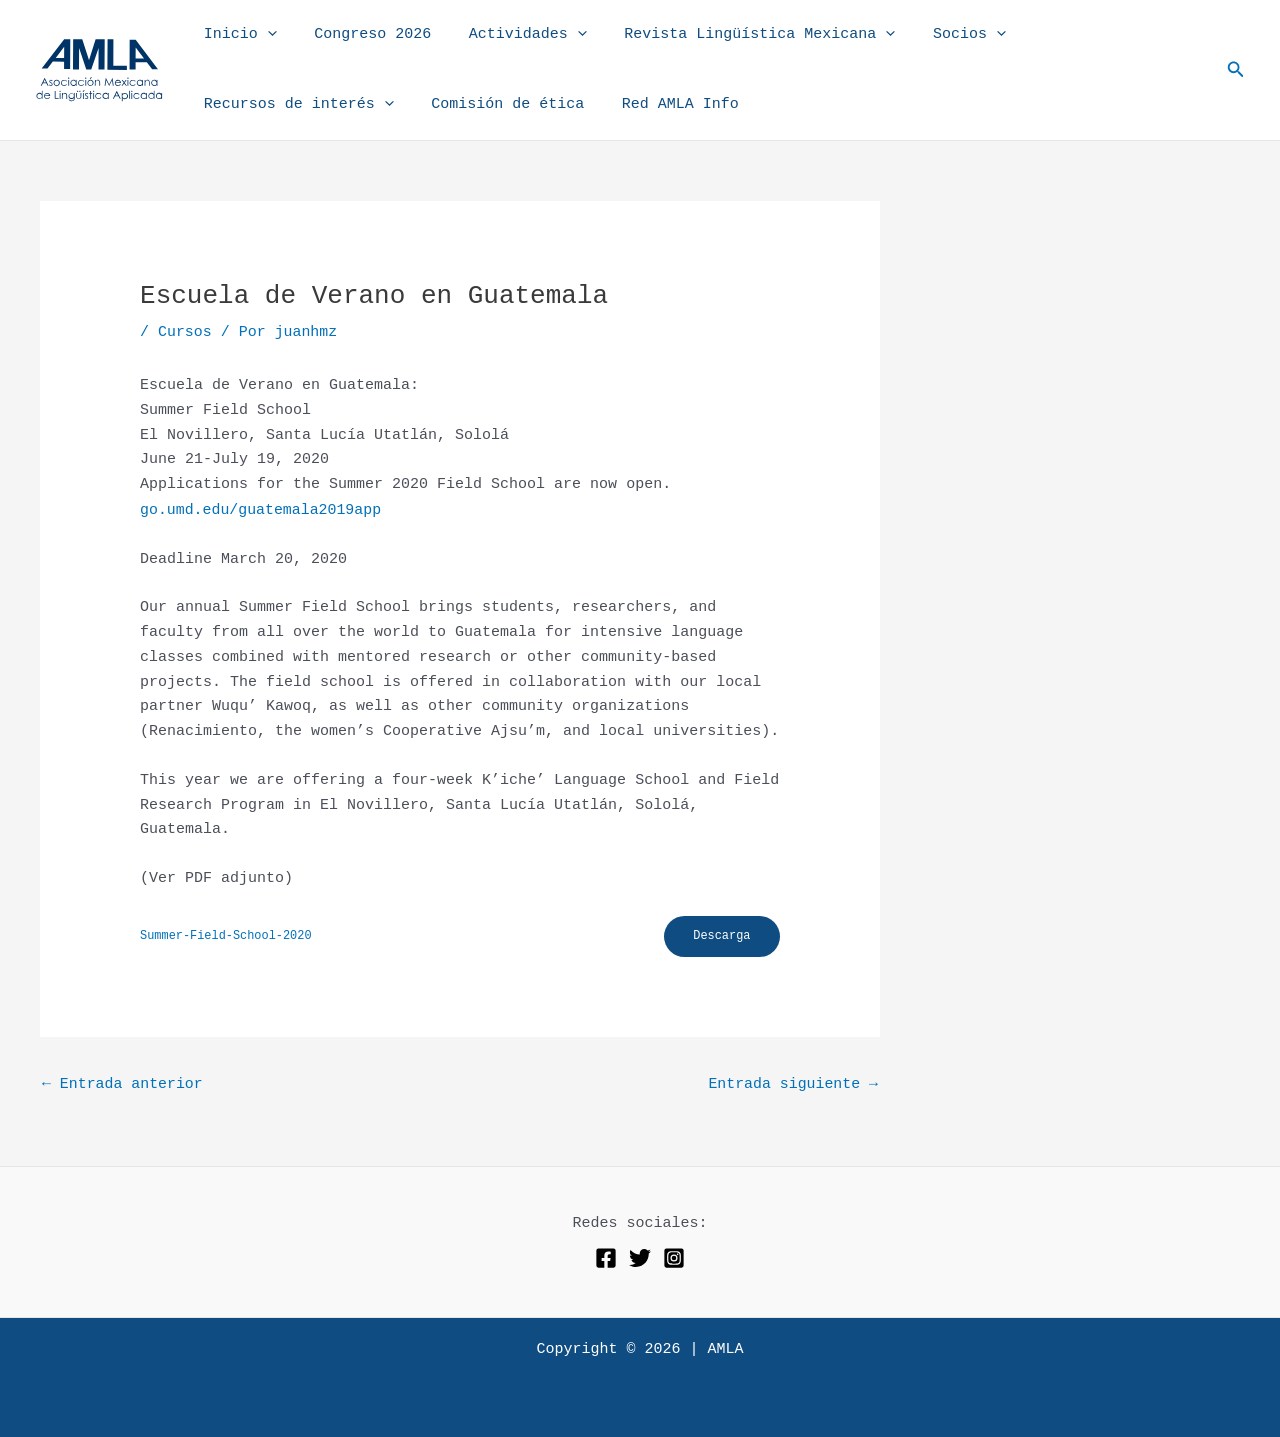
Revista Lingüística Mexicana (733, 35)
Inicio (236, 35)
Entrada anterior (123, 1084)
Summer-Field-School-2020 (226, 935)
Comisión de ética (496, 104)
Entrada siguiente (792, 1084)
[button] (263, 35)
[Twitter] (640, 1258)
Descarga (721, 936)
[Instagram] (674, 1258)
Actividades (509, 35)
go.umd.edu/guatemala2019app (261, 509)
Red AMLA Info (661, 104)
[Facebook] (606, 1258)
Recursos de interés (295, 105)
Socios (935, 35)
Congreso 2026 (361, 34)
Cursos (185, 332)
